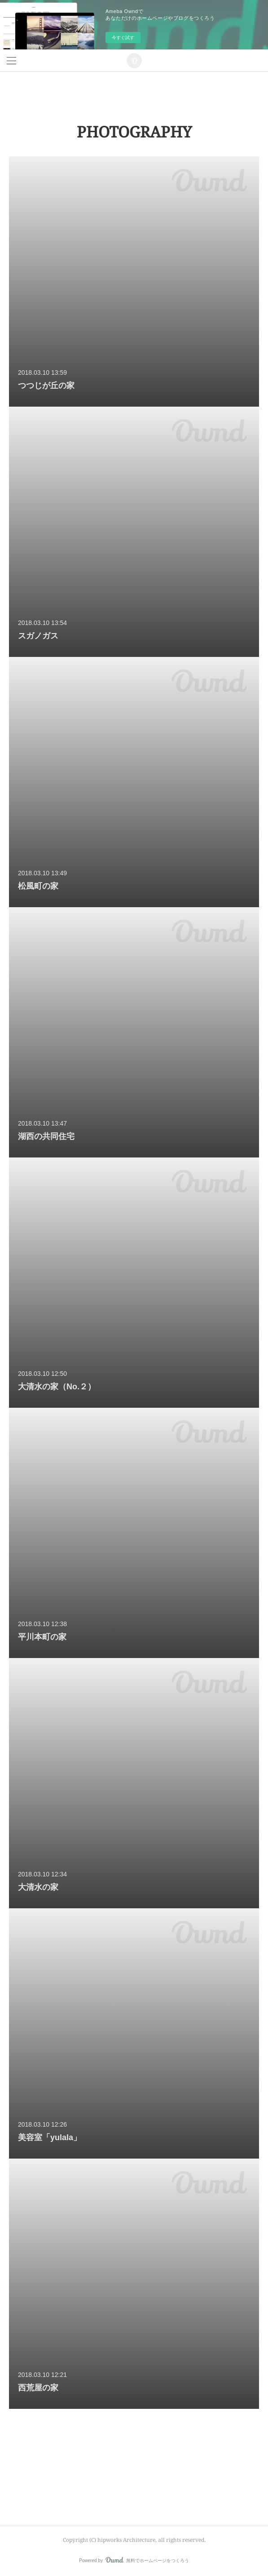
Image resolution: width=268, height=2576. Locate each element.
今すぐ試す (123, 37)
